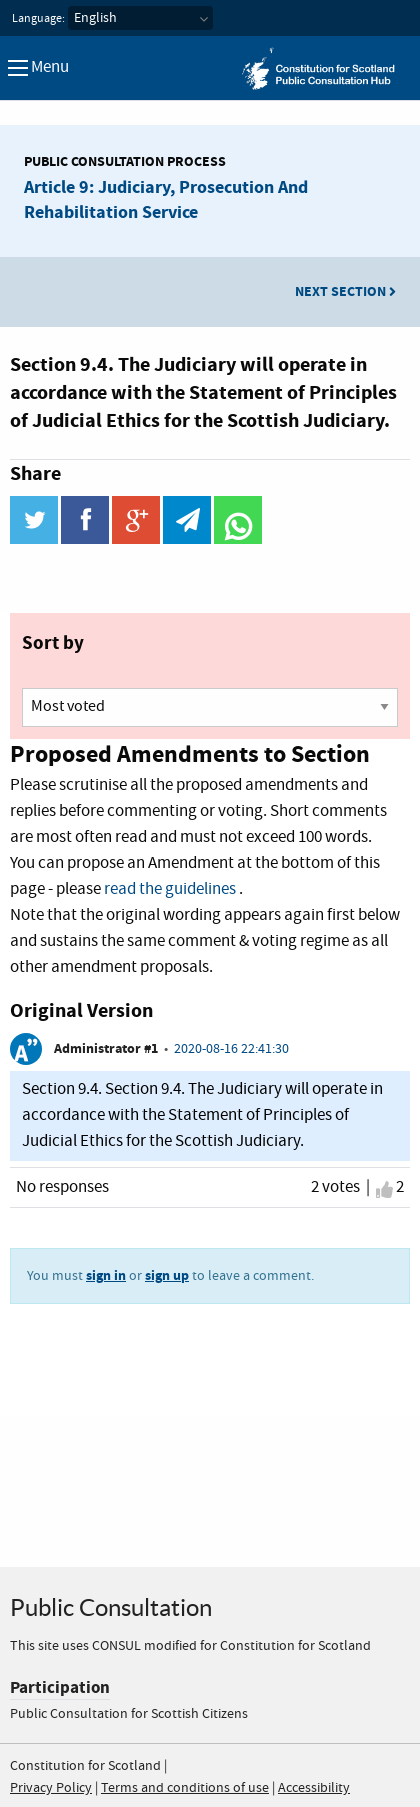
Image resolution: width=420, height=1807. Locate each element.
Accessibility (314, 1788)
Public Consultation (111, 1607)
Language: (38, 19)
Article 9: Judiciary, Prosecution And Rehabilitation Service (166, 200)
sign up (167, 1275)
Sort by (53, 643)
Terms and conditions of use (185, 1788)
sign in (106, 1275)
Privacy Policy (51, 1788)
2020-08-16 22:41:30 (231, 1049)
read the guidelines (170, 889)
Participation (60, 1687)
